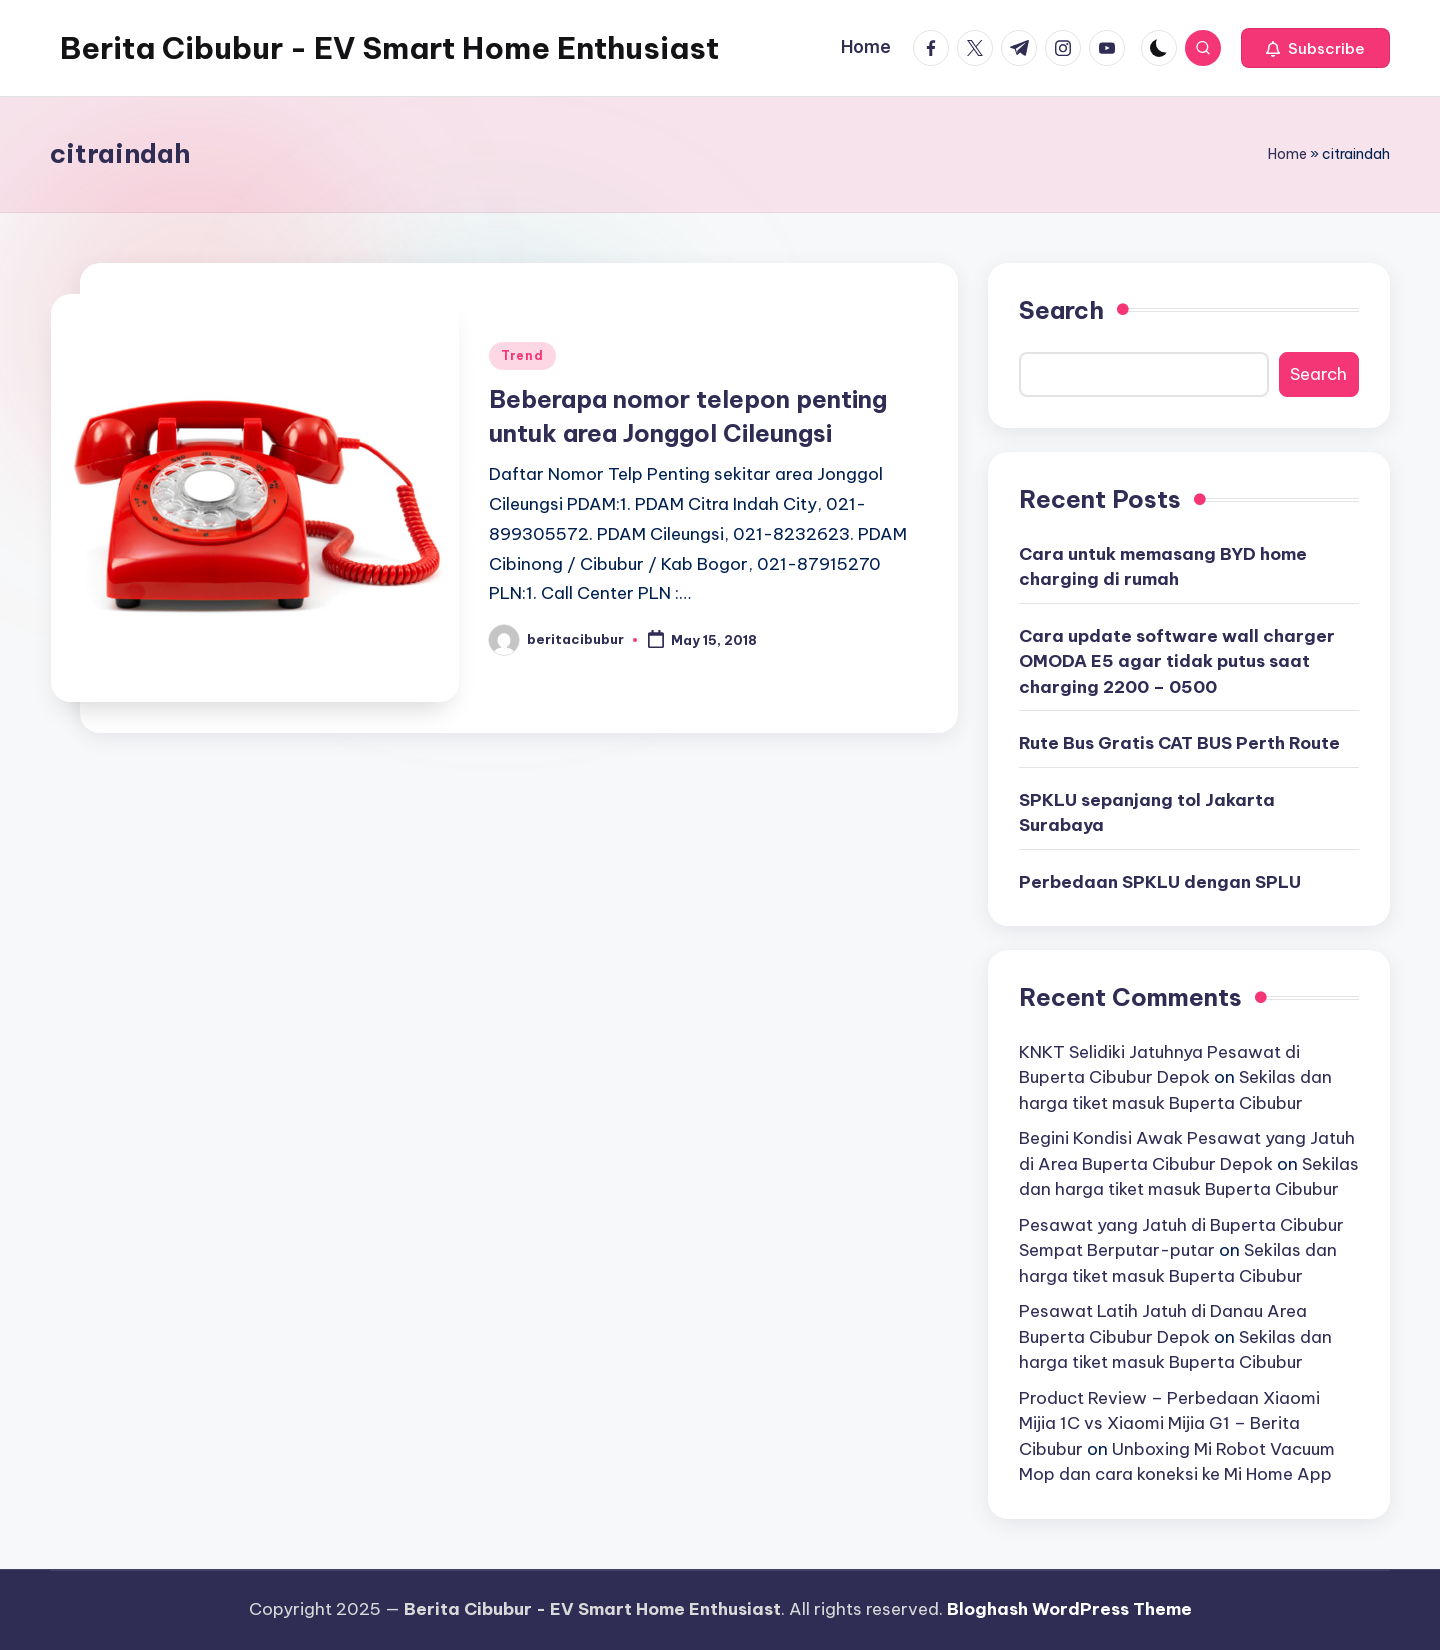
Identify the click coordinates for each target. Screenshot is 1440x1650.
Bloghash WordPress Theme (1069, 1609)
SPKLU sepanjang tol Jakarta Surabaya (1147, 813)
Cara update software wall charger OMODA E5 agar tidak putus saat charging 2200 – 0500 (1177, 661)
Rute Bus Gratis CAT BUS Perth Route (1179, 743)
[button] (1315, 48)
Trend (522, 355)
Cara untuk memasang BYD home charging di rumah (1163, 567)
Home (1287, 154)
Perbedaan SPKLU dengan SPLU (1160, 882)
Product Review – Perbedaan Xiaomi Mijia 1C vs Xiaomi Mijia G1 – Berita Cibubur (1169, 1423)
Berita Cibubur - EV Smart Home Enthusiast (389, 48)
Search (1061, 310)
